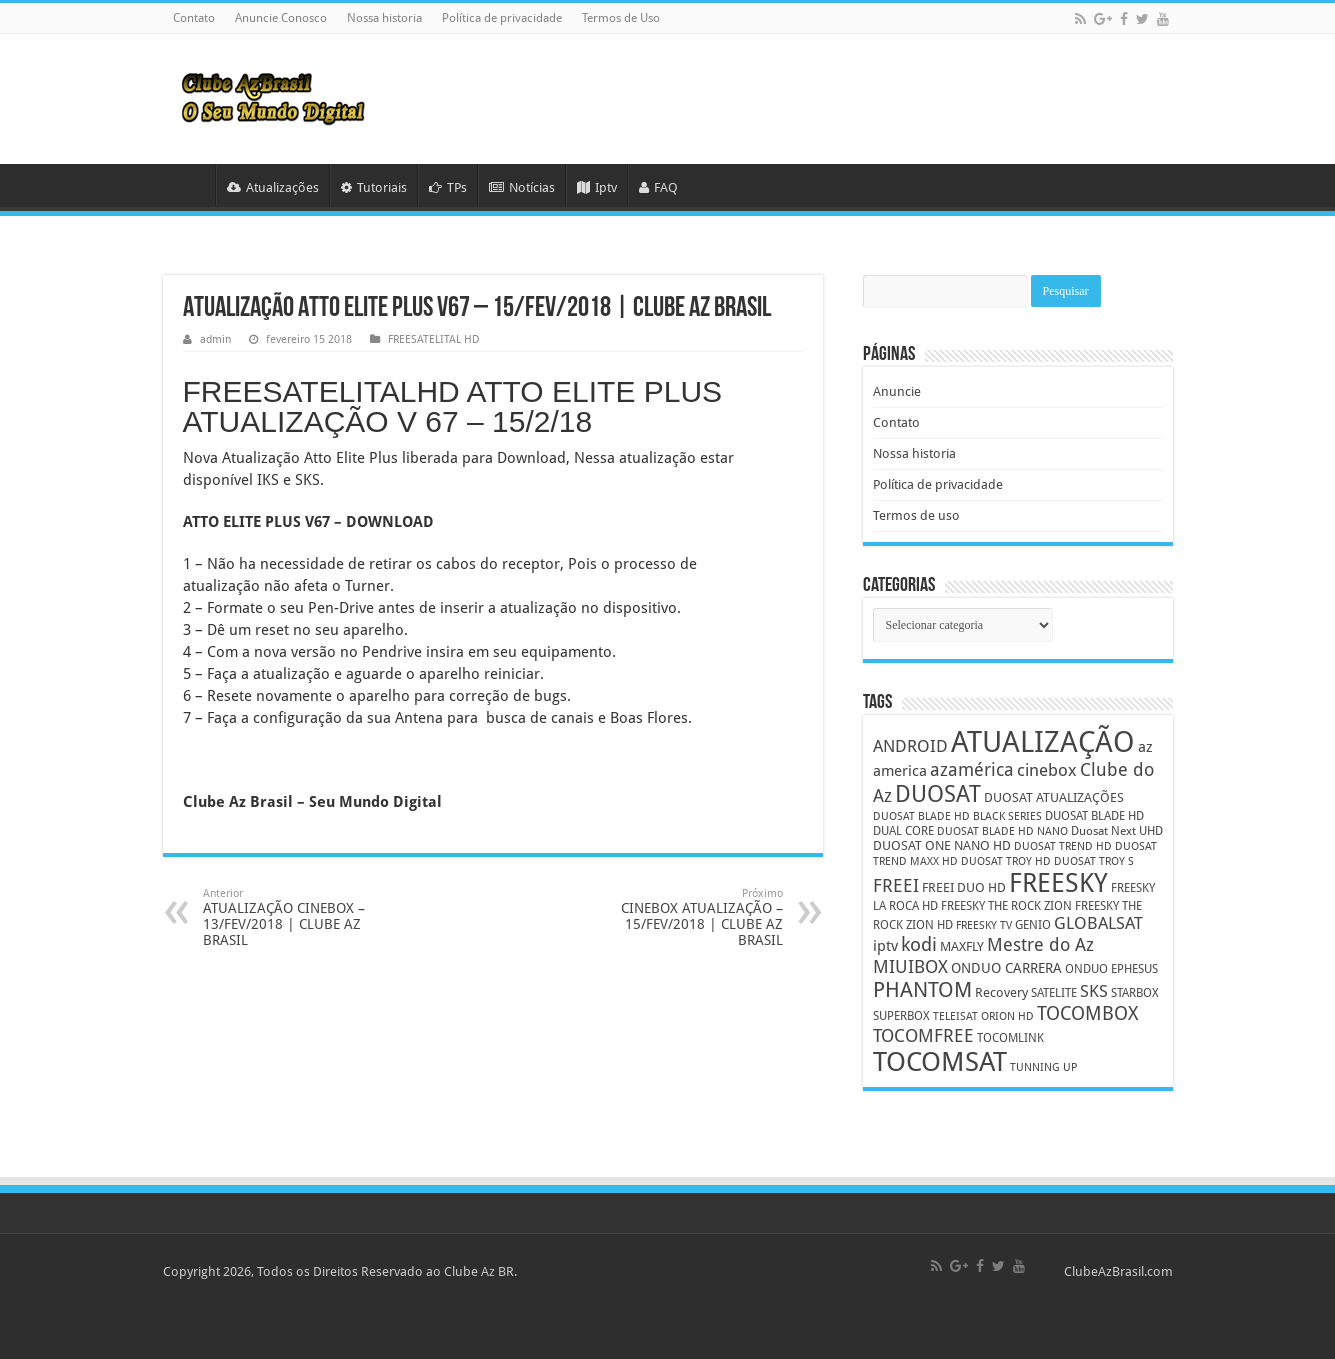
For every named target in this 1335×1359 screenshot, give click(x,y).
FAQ (658, 187)
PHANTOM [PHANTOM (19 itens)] (922, 989)
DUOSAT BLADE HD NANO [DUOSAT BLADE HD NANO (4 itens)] (1002, 831)
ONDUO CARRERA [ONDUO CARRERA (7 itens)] (1006, 968)
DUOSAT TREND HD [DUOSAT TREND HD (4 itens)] (1063, 846)
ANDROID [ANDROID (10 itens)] (910, 746)
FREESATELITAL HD (434, 339)
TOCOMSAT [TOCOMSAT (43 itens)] (940, 1061)
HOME (189, 185)
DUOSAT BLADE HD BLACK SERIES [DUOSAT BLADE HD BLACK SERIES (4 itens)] (957, 816)
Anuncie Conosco (281, 18)
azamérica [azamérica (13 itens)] (972, 769)
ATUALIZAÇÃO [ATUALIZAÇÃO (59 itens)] (1043, 742)
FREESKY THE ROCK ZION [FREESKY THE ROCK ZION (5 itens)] (1006, 906)
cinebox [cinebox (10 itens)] (1047, 770)
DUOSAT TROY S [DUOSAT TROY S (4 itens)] (1094, 861)
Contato (194, 18)
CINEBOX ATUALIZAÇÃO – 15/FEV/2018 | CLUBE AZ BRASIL (680, 917)
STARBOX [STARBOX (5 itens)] (1135, 993)
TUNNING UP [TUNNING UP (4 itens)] (1043, 1067)
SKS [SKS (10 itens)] (1094, 991)
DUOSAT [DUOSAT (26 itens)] (938, 794)
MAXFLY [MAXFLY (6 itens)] (962, 946)
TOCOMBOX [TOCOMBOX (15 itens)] (1087, 1013)
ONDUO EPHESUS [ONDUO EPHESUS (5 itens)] (1111, 969)
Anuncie (897, 391)
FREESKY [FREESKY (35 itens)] (1058, 883)
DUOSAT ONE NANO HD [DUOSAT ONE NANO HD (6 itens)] (942, 845)
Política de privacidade (502, 18)
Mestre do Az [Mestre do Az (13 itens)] (1040, 944)
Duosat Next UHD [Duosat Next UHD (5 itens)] (1117, 831)
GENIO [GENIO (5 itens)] (1033, 925)
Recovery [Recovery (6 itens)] (1001, 992)
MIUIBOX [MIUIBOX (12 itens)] (910, 966)
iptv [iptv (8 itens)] (885, 946)
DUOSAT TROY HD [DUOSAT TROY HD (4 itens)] (1006, 861)
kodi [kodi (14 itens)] (919, 944)
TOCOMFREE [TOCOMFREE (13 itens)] (923, 1035)
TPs (448, 187)
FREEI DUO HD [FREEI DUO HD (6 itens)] (964, 887)
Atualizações (273, 187)
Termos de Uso (621, 18)
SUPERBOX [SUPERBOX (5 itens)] (901, 1016)
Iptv (597, 187)
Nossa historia (384, 18)
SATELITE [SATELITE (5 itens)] (1054, 993)
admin (215, 339)
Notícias (522, 187)
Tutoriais (374, 187)
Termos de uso (916, 515)
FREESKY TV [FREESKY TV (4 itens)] (984, 925)
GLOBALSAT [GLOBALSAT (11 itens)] (1098, 923)
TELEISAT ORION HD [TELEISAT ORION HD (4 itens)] (983, 1016)
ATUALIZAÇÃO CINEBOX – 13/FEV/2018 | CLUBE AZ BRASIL (305, 917)
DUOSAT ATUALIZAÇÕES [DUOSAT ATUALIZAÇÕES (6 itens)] (1054, 797)
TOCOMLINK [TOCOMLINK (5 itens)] (1010, 1038)
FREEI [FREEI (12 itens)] (896, 885)
